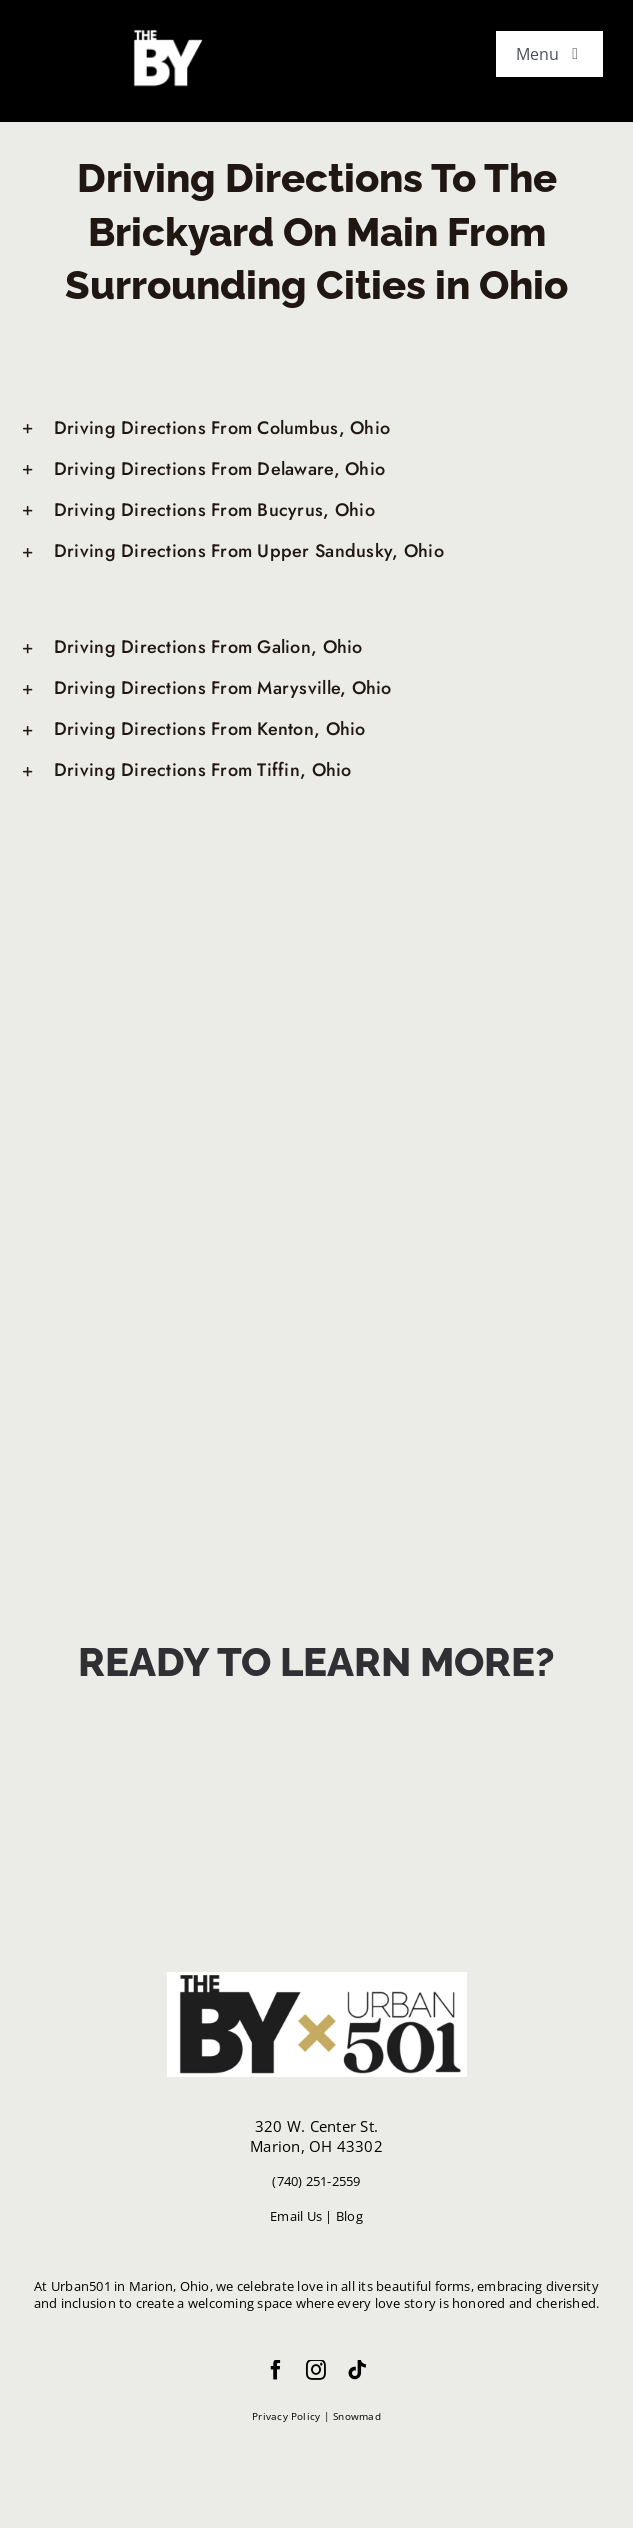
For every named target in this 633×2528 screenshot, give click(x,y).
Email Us (296, 2216)
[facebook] (276, 2370)
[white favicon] (165, 33)
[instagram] (316, 2370)
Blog (349, 2216)
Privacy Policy (286, 2416)
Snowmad (357, 2416)
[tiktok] (357, 2370)
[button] (316, 428)
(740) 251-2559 (316, 2181)
